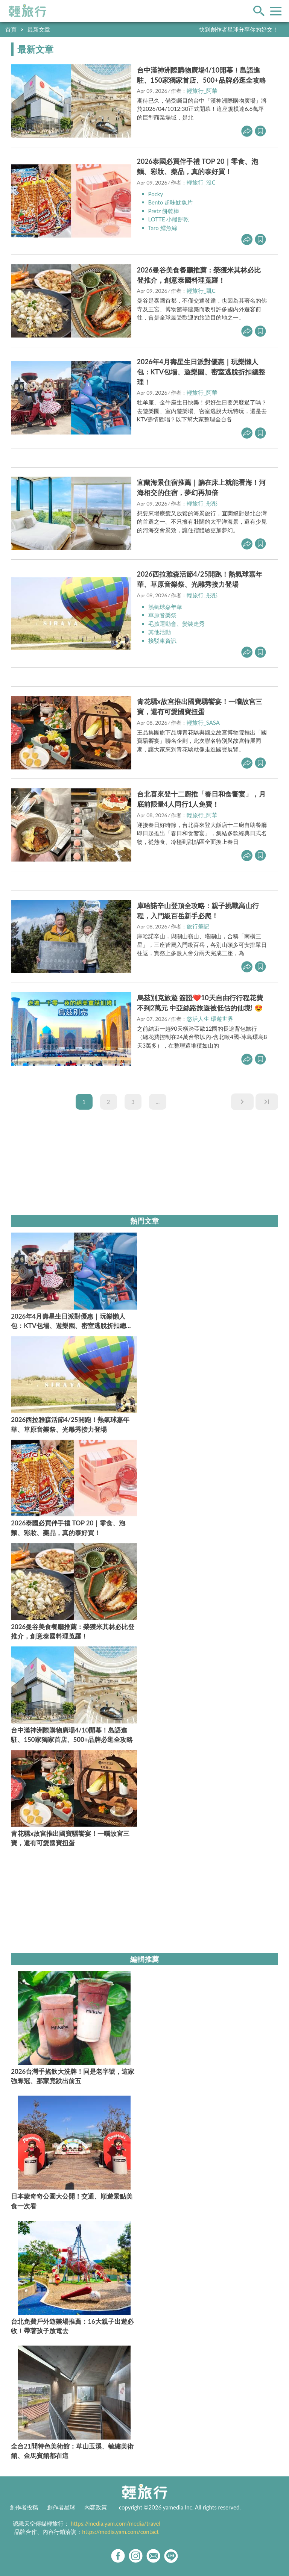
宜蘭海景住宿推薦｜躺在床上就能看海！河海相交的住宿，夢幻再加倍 (201, 487)
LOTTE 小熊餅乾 (168, 219)
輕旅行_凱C (201, 290)
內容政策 (95, 2507)
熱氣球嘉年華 (165, 606)
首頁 (11, 29)
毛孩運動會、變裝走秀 (176, 623)
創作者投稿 (24, 2507)
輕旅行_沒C (201, 182)
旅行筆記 (198, 926)
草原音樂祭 (162, 615)
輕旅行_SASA (203, 722)
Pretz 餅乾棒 (163, 210)
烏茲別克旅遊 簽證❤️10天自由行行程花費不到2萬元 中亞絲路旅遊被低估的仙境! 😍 (200, 1002)
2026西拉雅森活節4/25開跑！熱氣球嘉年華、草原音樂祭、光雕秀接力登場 (199, 579)
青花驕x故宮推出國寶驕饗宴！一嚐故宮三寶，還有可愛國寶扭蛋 (199, 706)
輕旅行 (27, 11)
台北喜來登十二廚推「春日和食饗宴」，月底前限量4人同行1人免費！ (201, 799)
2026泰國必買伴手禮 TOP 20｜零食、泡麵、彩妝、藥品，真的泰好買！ (198, 166)
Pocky (155, 194)
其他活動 (159, 631)
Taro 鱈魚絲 (162, 227)
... (158, 1101)
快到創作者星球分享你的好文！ (238, 29)
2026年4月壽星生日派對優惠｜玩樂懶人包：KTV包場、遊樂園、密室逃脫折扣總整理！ (201, 371)
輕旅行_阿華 (202, 90)
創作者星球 (61, 2507)
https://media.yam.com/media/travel (115, 2523)
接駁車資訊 (162, 640)
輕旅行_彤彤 (202, 503)
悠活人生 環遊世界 (210, 1018)
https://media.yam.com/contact (120, 2531)
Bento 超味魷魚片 (170, 202)
